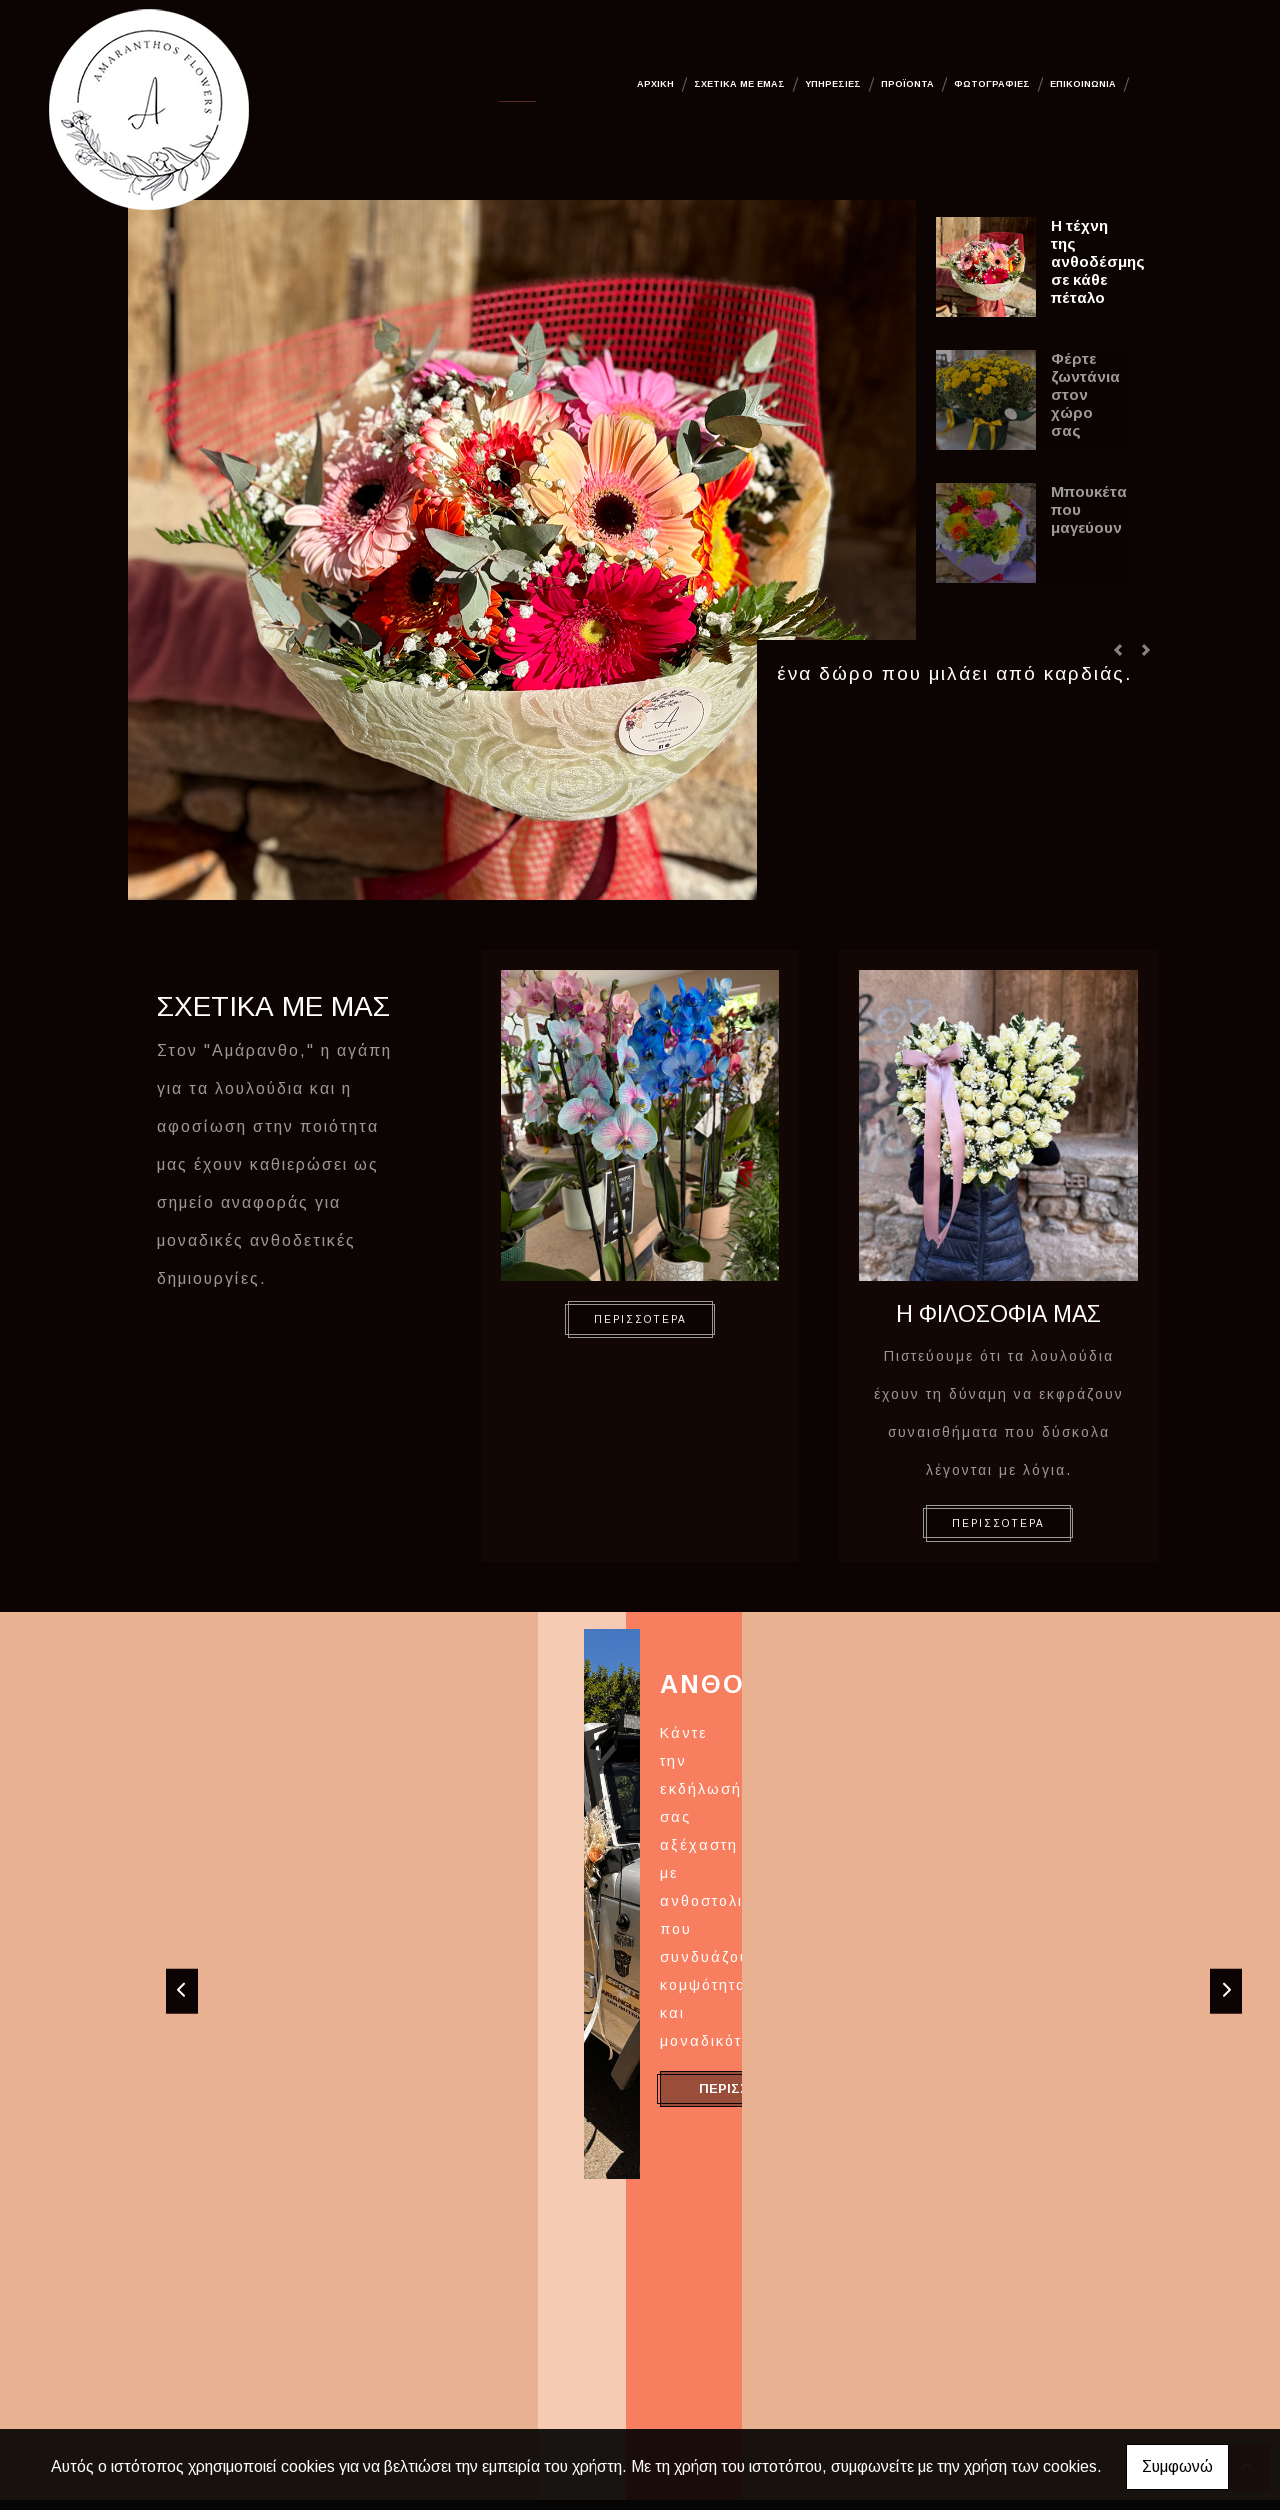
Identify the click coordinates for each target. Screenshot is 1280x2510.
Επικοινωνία (1083, 84)
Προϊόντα (907, 84)
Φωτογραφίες (992, 84)
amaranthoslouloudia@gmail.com (953, 2362)
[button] (1118, 650)
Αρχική (655, 84)
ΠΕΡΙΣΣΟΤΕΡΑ (640, 1319)
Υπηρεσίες (833, 84)
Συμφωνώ (1177, 2466)
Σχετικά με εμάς (739, 84)
